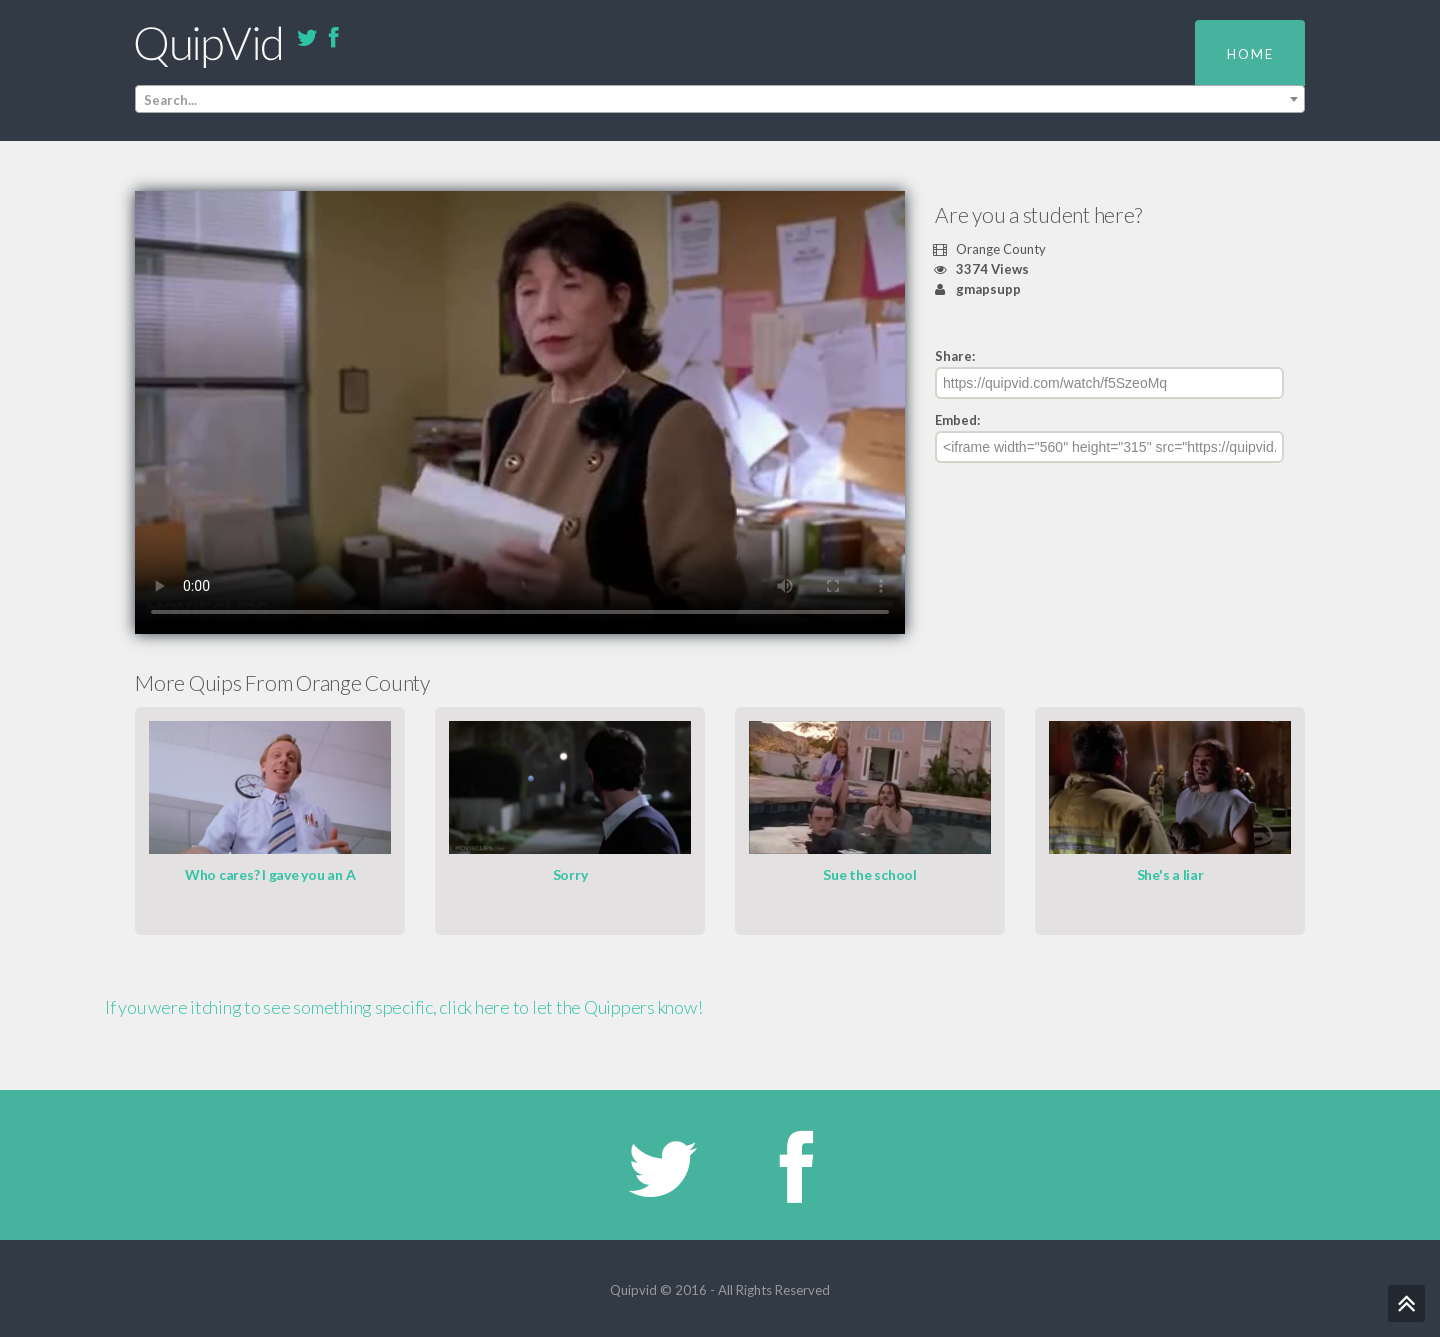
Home (1250, 54)
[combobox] (720, 99)
